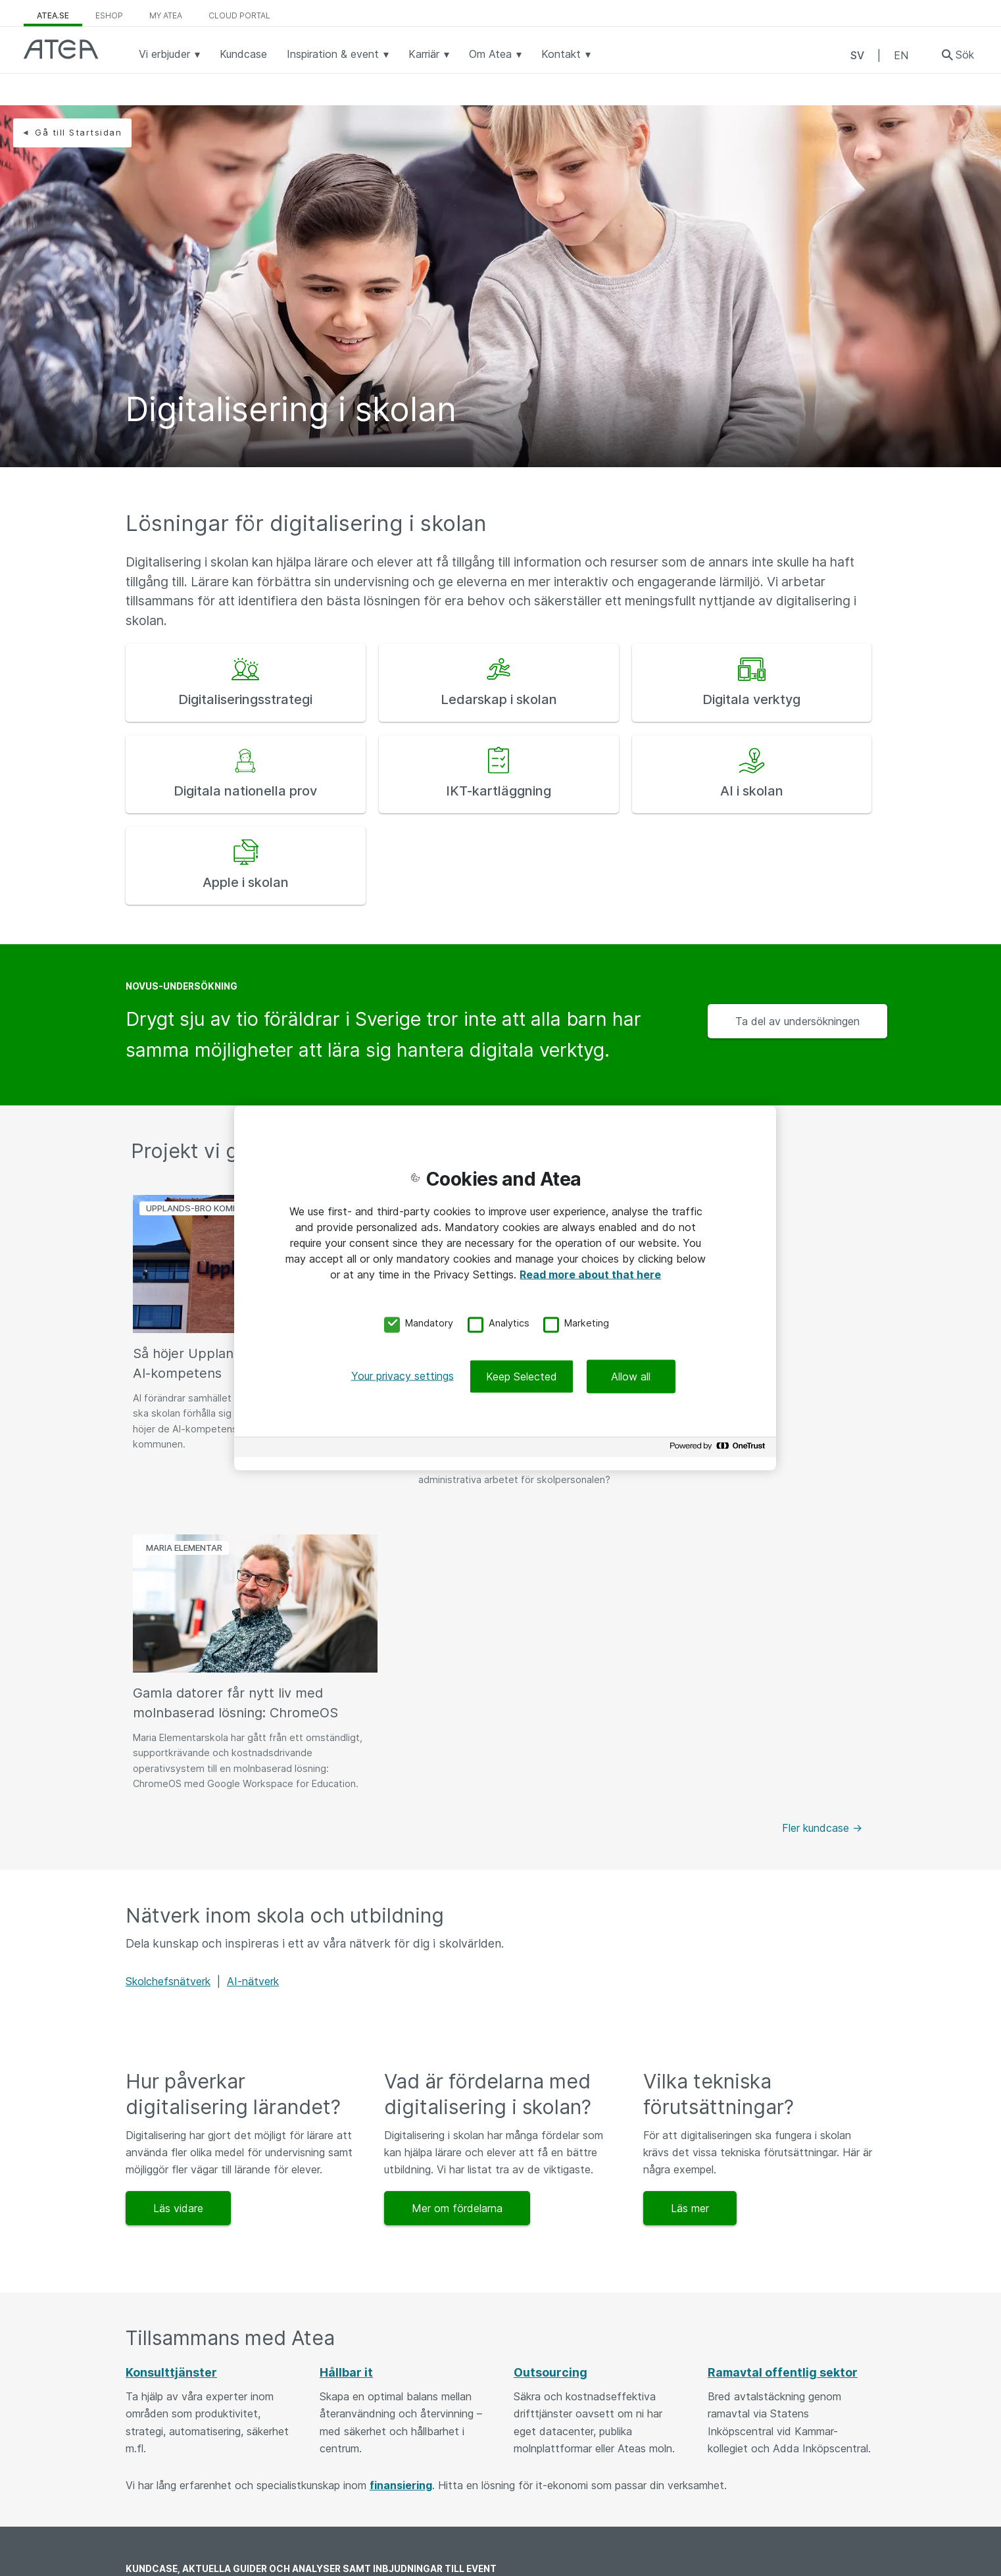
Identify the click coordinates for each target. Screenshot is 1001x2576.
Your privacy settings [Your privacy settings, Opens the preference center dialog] (402, 1375)
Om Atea (495, 54)
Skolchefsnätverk (168, 1676)
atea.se (53, 15)
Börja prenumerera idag (792, 2299)
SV (857, 55)
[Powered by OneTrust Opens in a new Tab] (719, 1449)
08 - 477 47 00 (370, 2439)
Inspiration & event (338, 54)
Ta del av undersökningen (797, 1021)
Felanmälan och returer (387, 2530)
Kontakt (566, 54)
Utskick (156, 2560)
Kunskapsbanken (179, 2439)
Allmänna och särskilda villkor (585, 2468)
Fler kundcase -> (822, 1523)
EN (901, 55)
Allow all (630, 1376)
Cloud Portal (239, 15)
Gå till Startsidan (78, 132)
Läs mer (690, 1903)
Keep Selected (521, 1376)
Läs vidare (178, 1903)
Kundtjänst (358, 2499)
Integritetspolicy (555, 2499)
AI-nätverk (253, 1676)
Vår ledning (542, 2438)
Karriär (428, 54)
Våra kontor (361, 2469)
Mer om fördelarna (457, 1903)
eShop (109, 15)
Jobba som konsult (185, 2499)
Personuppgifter (554, 2529)
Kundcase (243, 54)
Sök (965, 54)
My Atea (165, 15)
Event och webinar (184, 2469)
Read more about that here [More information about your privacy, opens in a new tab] (590, 1273)
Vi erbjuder (169, 54)
